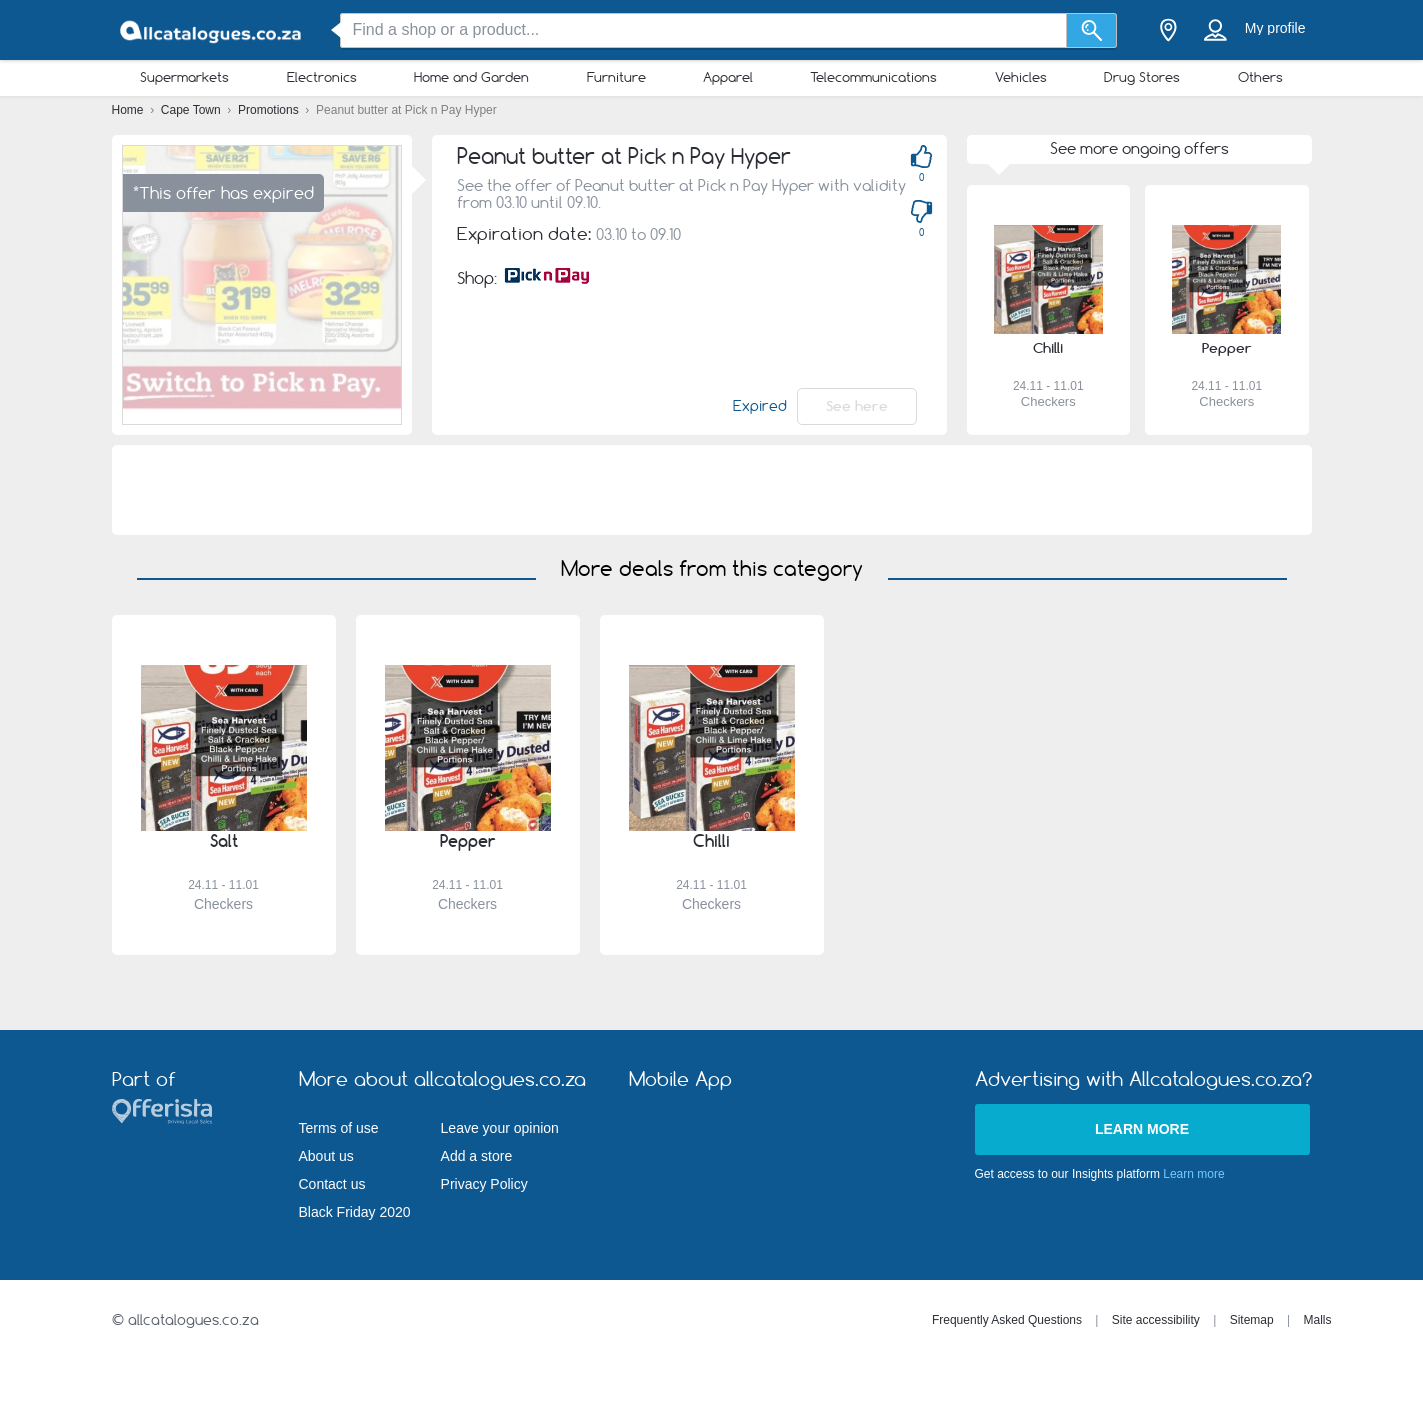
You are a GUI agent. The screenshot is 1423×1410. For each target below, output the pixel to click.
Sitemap (1252, 1320)
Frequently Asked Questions (1007, 1320)
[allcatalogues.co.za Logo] (212, 30)
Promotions (270, 110)
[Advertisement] (712, 490)
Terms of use (339, 1128)
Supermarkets (184, 77)
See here (857, 406)
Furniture (616, 77)
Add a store (477, 1156)
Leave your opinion (500, 1128)
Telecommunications (873, 77)
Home (129, 110)
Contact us (332, 1184)
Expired (760, 406)
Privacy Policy (484, 1184)
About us (326, 1156)
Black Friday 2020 (355, 1212)
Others (1260, 77)
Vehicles (1021, 77)
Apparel (728, 77)
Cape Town (192, 110)
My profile (1275, 28)
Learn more (1142, 1129)
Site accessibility (1156, 1320)
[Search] (1091, 30)
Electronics (322, 77)
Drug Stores (1142, 77)
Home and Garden (471, 77)
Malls (1317, 1320)
